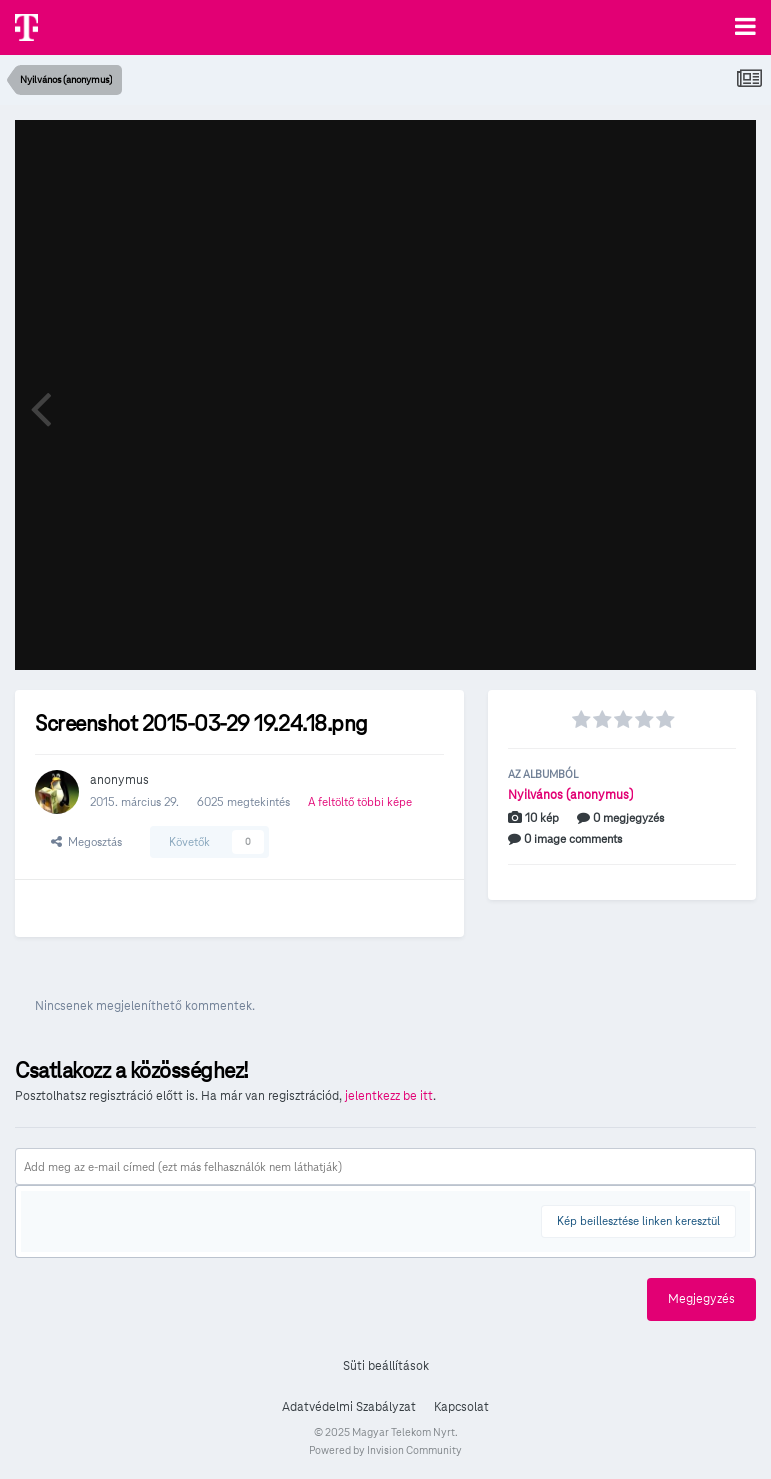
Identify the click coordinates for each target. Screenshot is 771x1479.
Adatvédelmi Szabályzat (349, 1407)
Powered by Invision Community (385, 1450)
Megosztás (86, 841)
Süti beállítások (386, 1366)
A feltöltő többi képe (360, 801)
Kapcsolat (461, 1407)
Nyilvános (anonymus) (570, 795)
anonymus (119, 780)
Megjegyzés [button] (701, 1299)
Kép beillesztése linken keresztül (638, 1220)
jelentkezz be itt (389, 1096)
